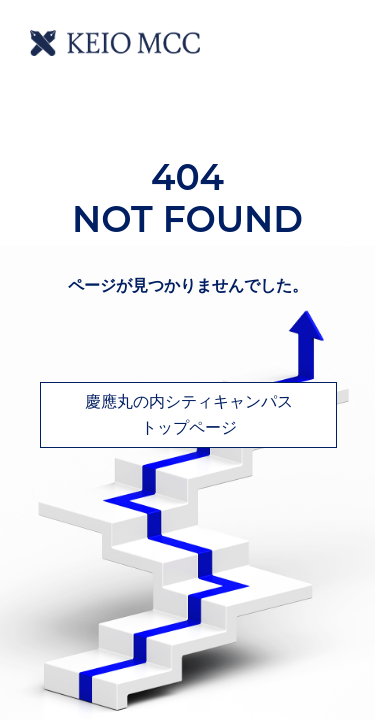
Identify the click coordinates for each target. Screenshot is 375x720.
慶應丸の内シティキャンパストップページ (189, 414)
